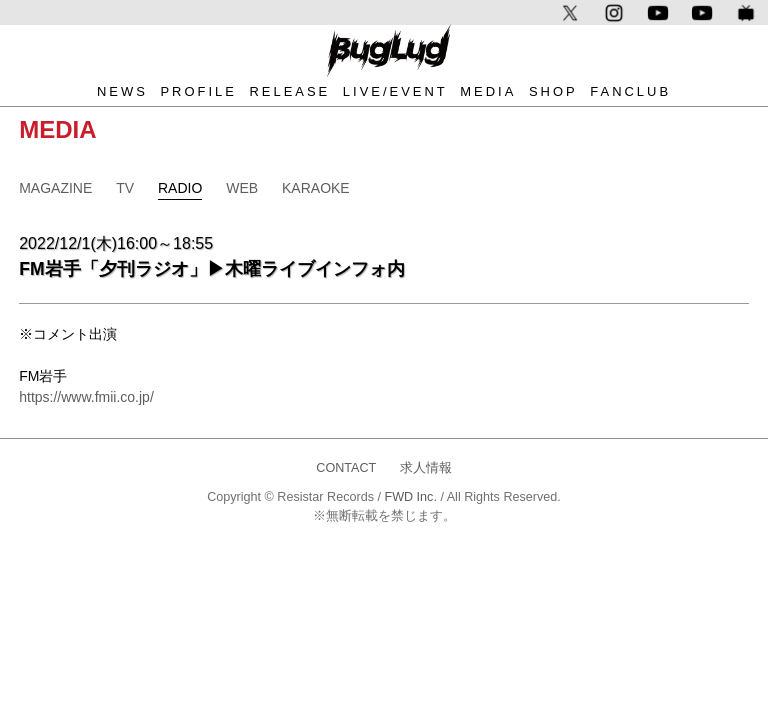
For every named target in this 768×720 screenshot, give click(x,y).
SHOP (553, 91)
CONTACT (346, 468)
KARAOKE (316, 188)
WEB (242, 188)
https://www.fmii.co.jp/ (86, 397)
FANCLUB (630, 91)
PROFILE (198, 91)
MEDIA (488, 91)
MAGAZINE (55, 188)
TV (125, 188)
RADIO (180, 188)
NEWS (122, 91)
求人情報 (426, 468)
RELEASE (289, 91)
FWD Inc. (410, 497)
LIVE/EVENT (395, 91)
